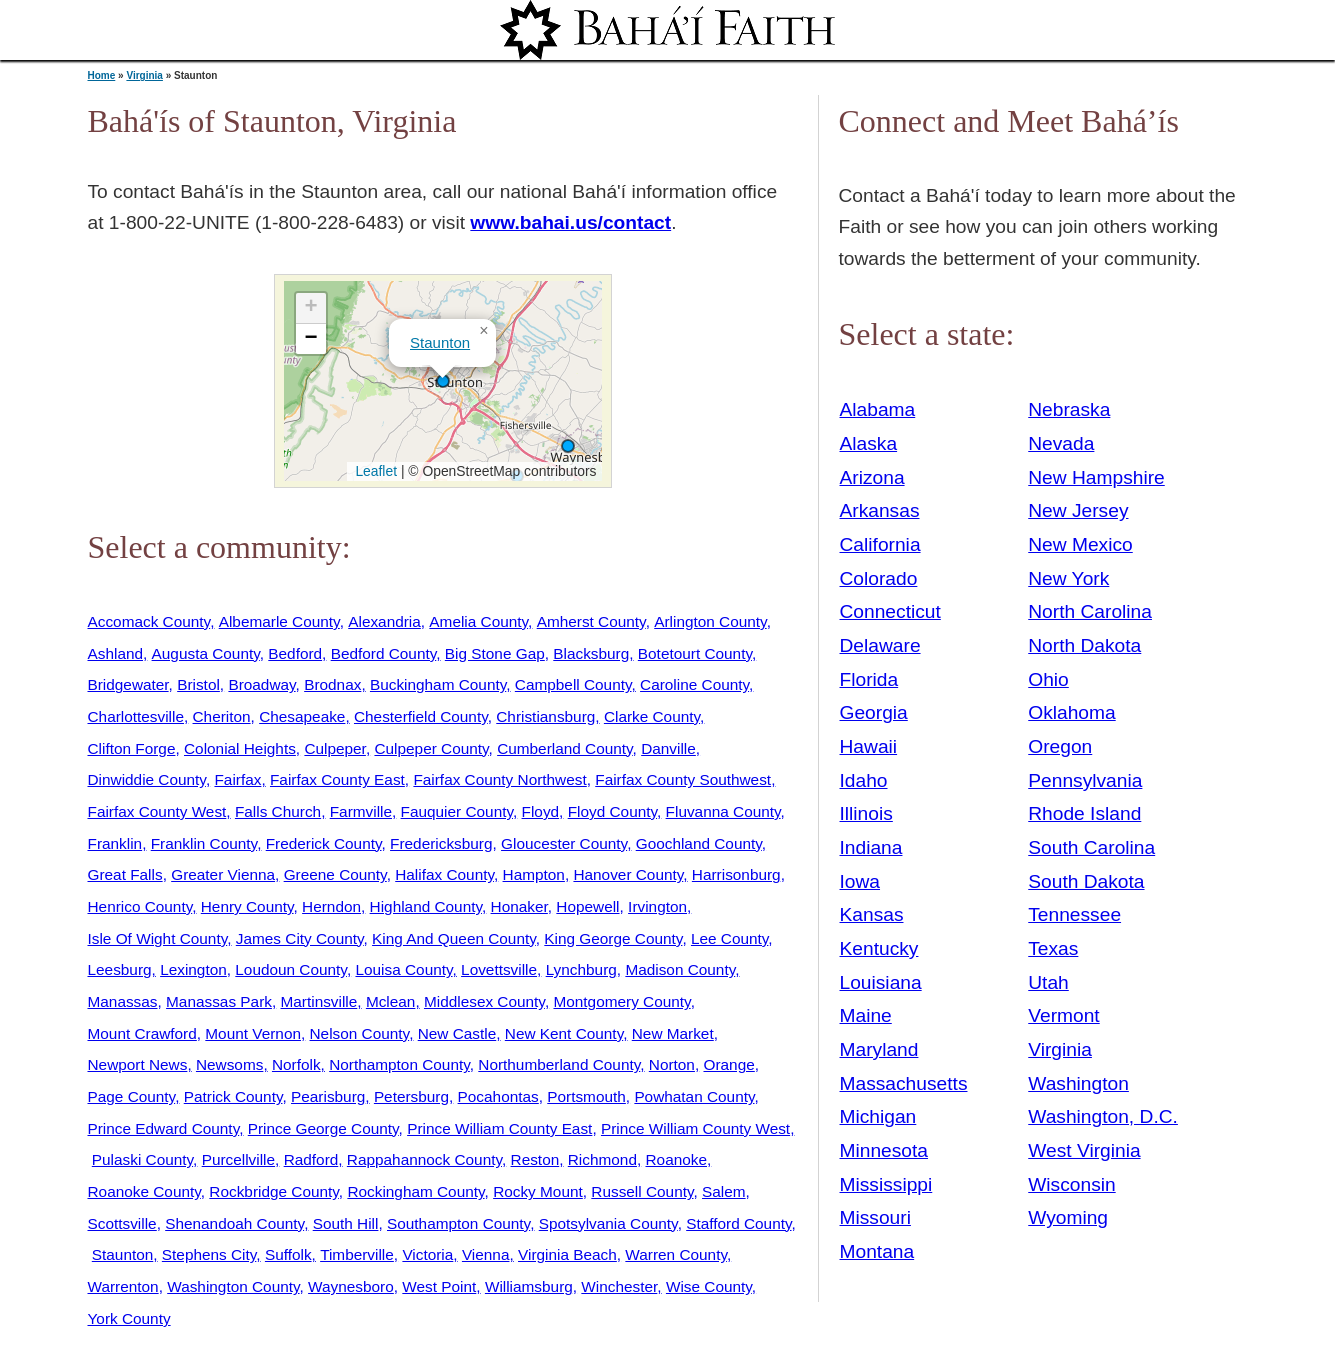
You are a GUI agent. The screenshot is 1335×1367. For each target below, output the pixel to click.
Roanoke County (144, 1191)
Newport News (138, 1064)
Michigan (878, 1116)
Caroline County (694, 684)
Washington (1078, 1083)
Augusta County (206, 653)
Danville (668, 748)
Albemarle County (279, 621)
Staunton (440, 342)
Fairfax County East (337, 779)
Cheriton (222, 716)
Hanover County (628, 874)
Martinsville (319, 1001)
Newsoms (229, 1064)
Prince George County (323, 1128)
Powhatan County (694, 1096)
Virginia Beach (567, 1254)
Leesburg (120, 969)
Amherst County (591, 621)
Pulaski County (142, 1159)
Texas (1053, 948)
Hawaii (869, 746)
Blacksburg (591, 653)
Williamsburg (529, 1286)
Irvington (657, 906)
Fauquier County (457, 811)
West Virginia (1084, 1150)
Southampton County (458, 1223)
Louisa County (403, 969)
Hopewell (587, 906)
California (880, 544)
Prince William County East (499, 1128)
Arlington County (710, 621)
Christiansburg (545, 716)
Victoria (427, 1254)
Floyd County (612, 811)
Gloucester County (564, 843)
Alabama (878, 409)
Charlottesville (136, 716)
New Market (673, 1033)
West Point (439, 1286)
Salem (724, 1191)
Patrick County (233, 1096)
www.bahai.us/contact (570, 222)
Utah (1048, 982)
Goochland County (699, 843)
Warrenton (123, 1286)
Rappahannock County (424, 1159)
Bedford (295, 653)
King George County (613, 938)
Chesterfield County (421, 716)
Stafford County (738, 1223)
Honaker (519, 906)
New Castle (457, 1033)
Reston (535, 1159)
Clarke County (652, 716)
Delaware (880, 645)
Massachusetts (904, 1083)
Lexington (193, 969)
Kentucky (879, 948)
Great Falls (125, 874)
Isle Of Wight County (158, 938)
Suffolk (288, 1254)
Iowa (860, 881)
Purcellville (238, 1159)
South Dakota (1086, 881)
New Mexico (1080, 544)
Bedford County (384, 653)
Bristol (198, 684)
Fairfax (237, 779)
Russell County (642, 1191)
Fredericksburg (441, 843)
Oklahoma (1071, 712)
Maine (866, 1015)
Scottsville (122, 1223)
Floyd (541, 811)
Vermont (1063, 1015)
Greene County (335, 874)
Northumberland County (559, 1064)
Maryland (879, 1049)
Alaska (869, 443)
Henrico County (140, 906)
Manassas (123, 1001)
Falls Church (278, 811)
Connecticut (890, 611)
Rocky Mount (538, 1191)
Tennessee (1074, 914)
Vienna (486, 1254)
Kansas (872, 914)
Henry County (247, 906)
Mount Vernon (253, 1033)
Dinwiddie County (147, 779)
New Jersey (1078, 510)
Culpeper (334, 748)
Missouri (875, 1217)
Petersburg (411, 1096)
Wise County (709, 1286)
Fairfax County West (157, 811)
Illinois (866, 813)
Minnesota (884, 1150)
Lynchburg (581, 969)
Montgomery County (621, 1001)
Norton (672, 1064)
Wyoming (1068, 1217)
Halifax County (444, 874)
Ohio (1048, 679)
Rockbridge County (273, 1191)
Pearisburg (328, 1096)
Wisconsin (1071, 1184)
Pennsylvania (1085, 780)
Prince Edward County (164, 1128)
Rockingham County (415, 1191)
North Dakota (1084, 645)
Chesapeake (302, 716)
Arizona (872, 477)
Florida (869, 679)
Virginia (144, 75)
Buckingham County (438, 684)
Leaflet (374, 471)
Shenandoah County (234, 1223)
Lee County (729, 938)
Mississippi (886, 1184)
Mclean (391, 1001)
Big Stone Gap (495, 653)
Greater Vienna (223, 874)
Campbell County (573, 684)
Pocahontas (498, 1096)
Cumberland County (564, 748)
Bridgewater (128, 684)
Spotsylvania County (608, 1223)
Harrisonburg (736, 874)
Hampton (534, 874)
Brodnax (332, 684)
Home (102, 75)
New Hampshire (1096, 477)
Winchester (619, 1286)
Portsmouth (586, 1096)
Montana (877, 1251)
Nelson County (360, 1033)
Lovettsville (499, 969)
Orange (728, 1064)
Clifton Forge (132, 748)
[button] (443, 381)
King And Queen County (454, 938)
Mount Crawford (142, 1033)
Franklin (115, 843)
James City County (300, 938)
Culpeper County (431, 748)
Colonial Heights (240, 748)
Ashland (116, 653)
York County (129, 1318)
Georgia (874, 712)
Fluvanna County (723, 811)
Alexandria (384, 621)
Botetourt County (695, 653)
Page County (132, 1096)
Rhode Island (1084, 813)
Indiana (871, 847)
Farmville (361, 811)
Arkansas (880, 510)
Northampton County (399, 1064)
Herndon (331, 906)
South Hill (346, 1223)
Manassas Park (219, 1001)
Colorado (879, 578)
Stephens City (209, 1254)
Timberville (357, 1254)
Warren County (676, 1254)
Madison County (680, 969)
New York (1068, 578)
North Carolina (1090, 611)
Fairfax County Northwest (499, 779)
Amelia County (478, 621)
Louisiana (881, 982)
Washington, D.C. (1103, 1116)
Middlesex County (484, 1001)
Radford (311, 1159)
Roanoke (676, 1159)
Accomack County (149, 621)
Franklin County (204, 843)
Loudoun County (291, 969)
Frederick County (324, 843)
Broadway (261, 684)
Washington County (233, 1286)
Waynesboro (351, 1286)
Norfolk (296, 1064)
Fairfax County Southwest (683, 779)
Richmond (602, 1159)
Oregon (1060, 746)
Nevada (1061, 443)
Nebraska (1069, 409)
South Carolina (1091, 847)
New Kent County (564, 1033)
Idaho (864, 780)
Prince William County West (695, 1128)
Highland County (426, 906)
